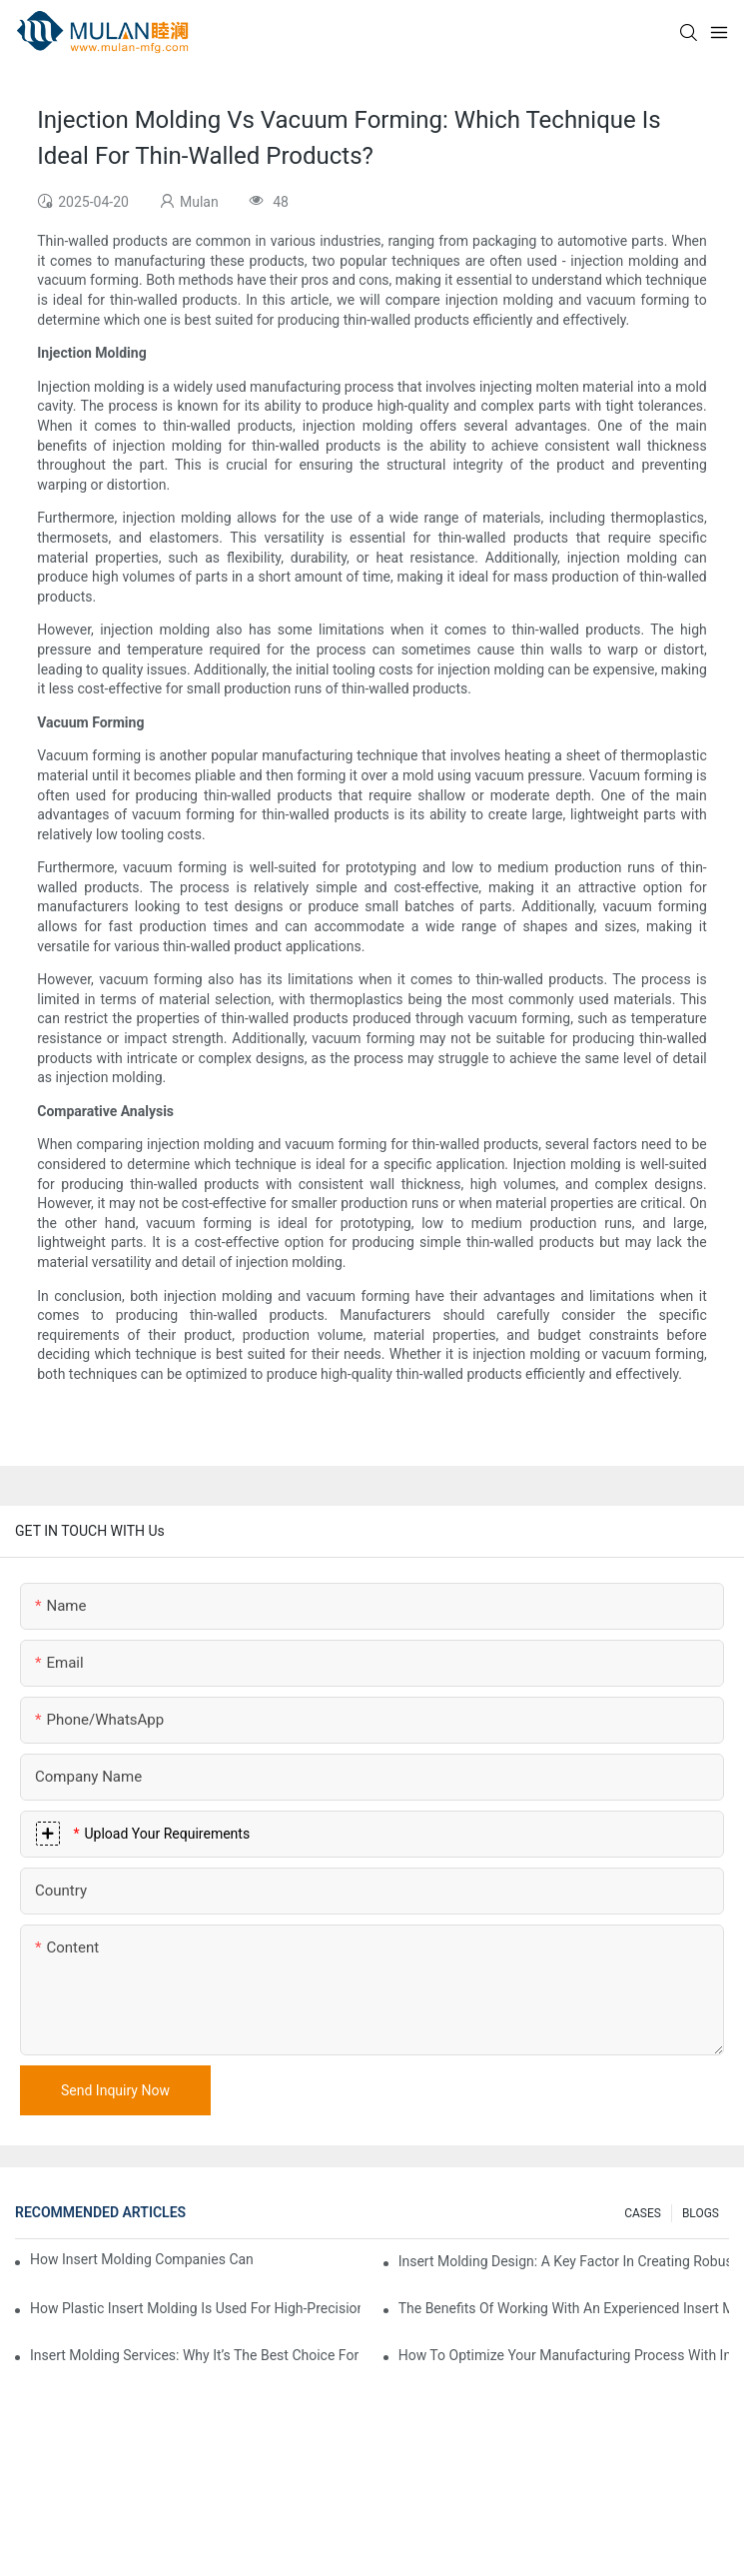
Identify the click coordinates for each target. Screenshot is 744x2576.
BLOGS (700, 2213)
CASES (642, 2213)
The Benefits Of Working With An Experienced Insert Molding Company (563, 2308)
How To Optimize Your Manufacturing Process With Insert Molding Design (563, 2355)
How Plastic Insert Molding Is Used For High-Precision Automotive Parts (195, 2308)
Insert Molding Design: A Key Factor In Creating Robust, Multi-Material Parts (563, 2261)
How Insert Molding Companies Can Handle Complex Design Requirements (143, 2259)
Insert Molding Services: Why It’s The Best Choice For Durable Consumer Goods (195, 2355)
